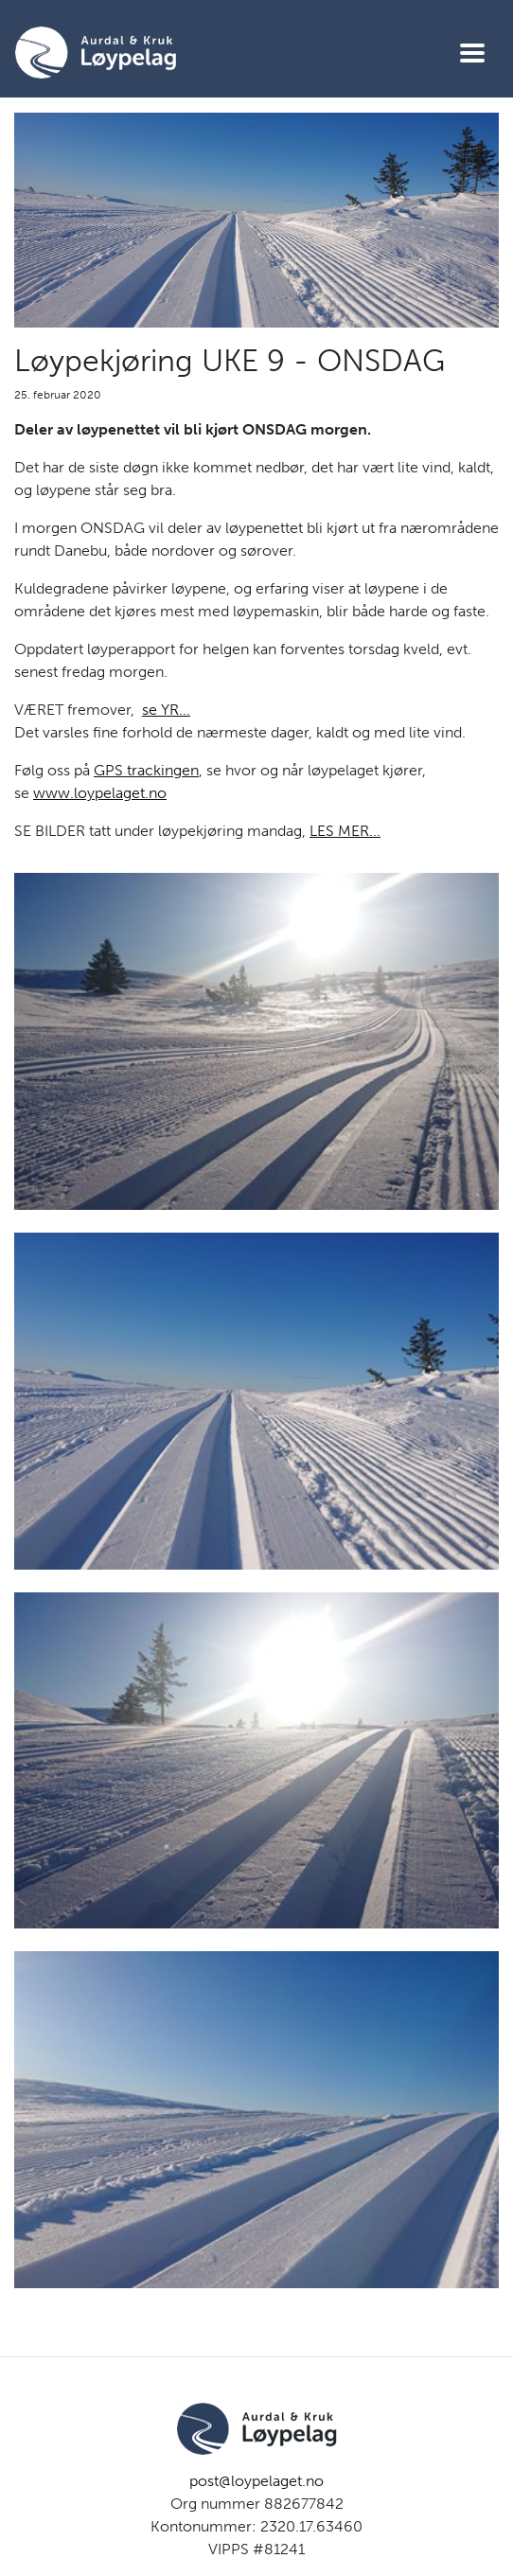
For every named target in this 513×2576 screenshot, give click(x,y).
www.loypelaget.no (100, 793)
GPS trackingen (146, 770)
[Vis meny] (472, 53)
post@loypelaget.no (256, 2481)
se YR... (166, 710)
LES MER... (345, 831)
